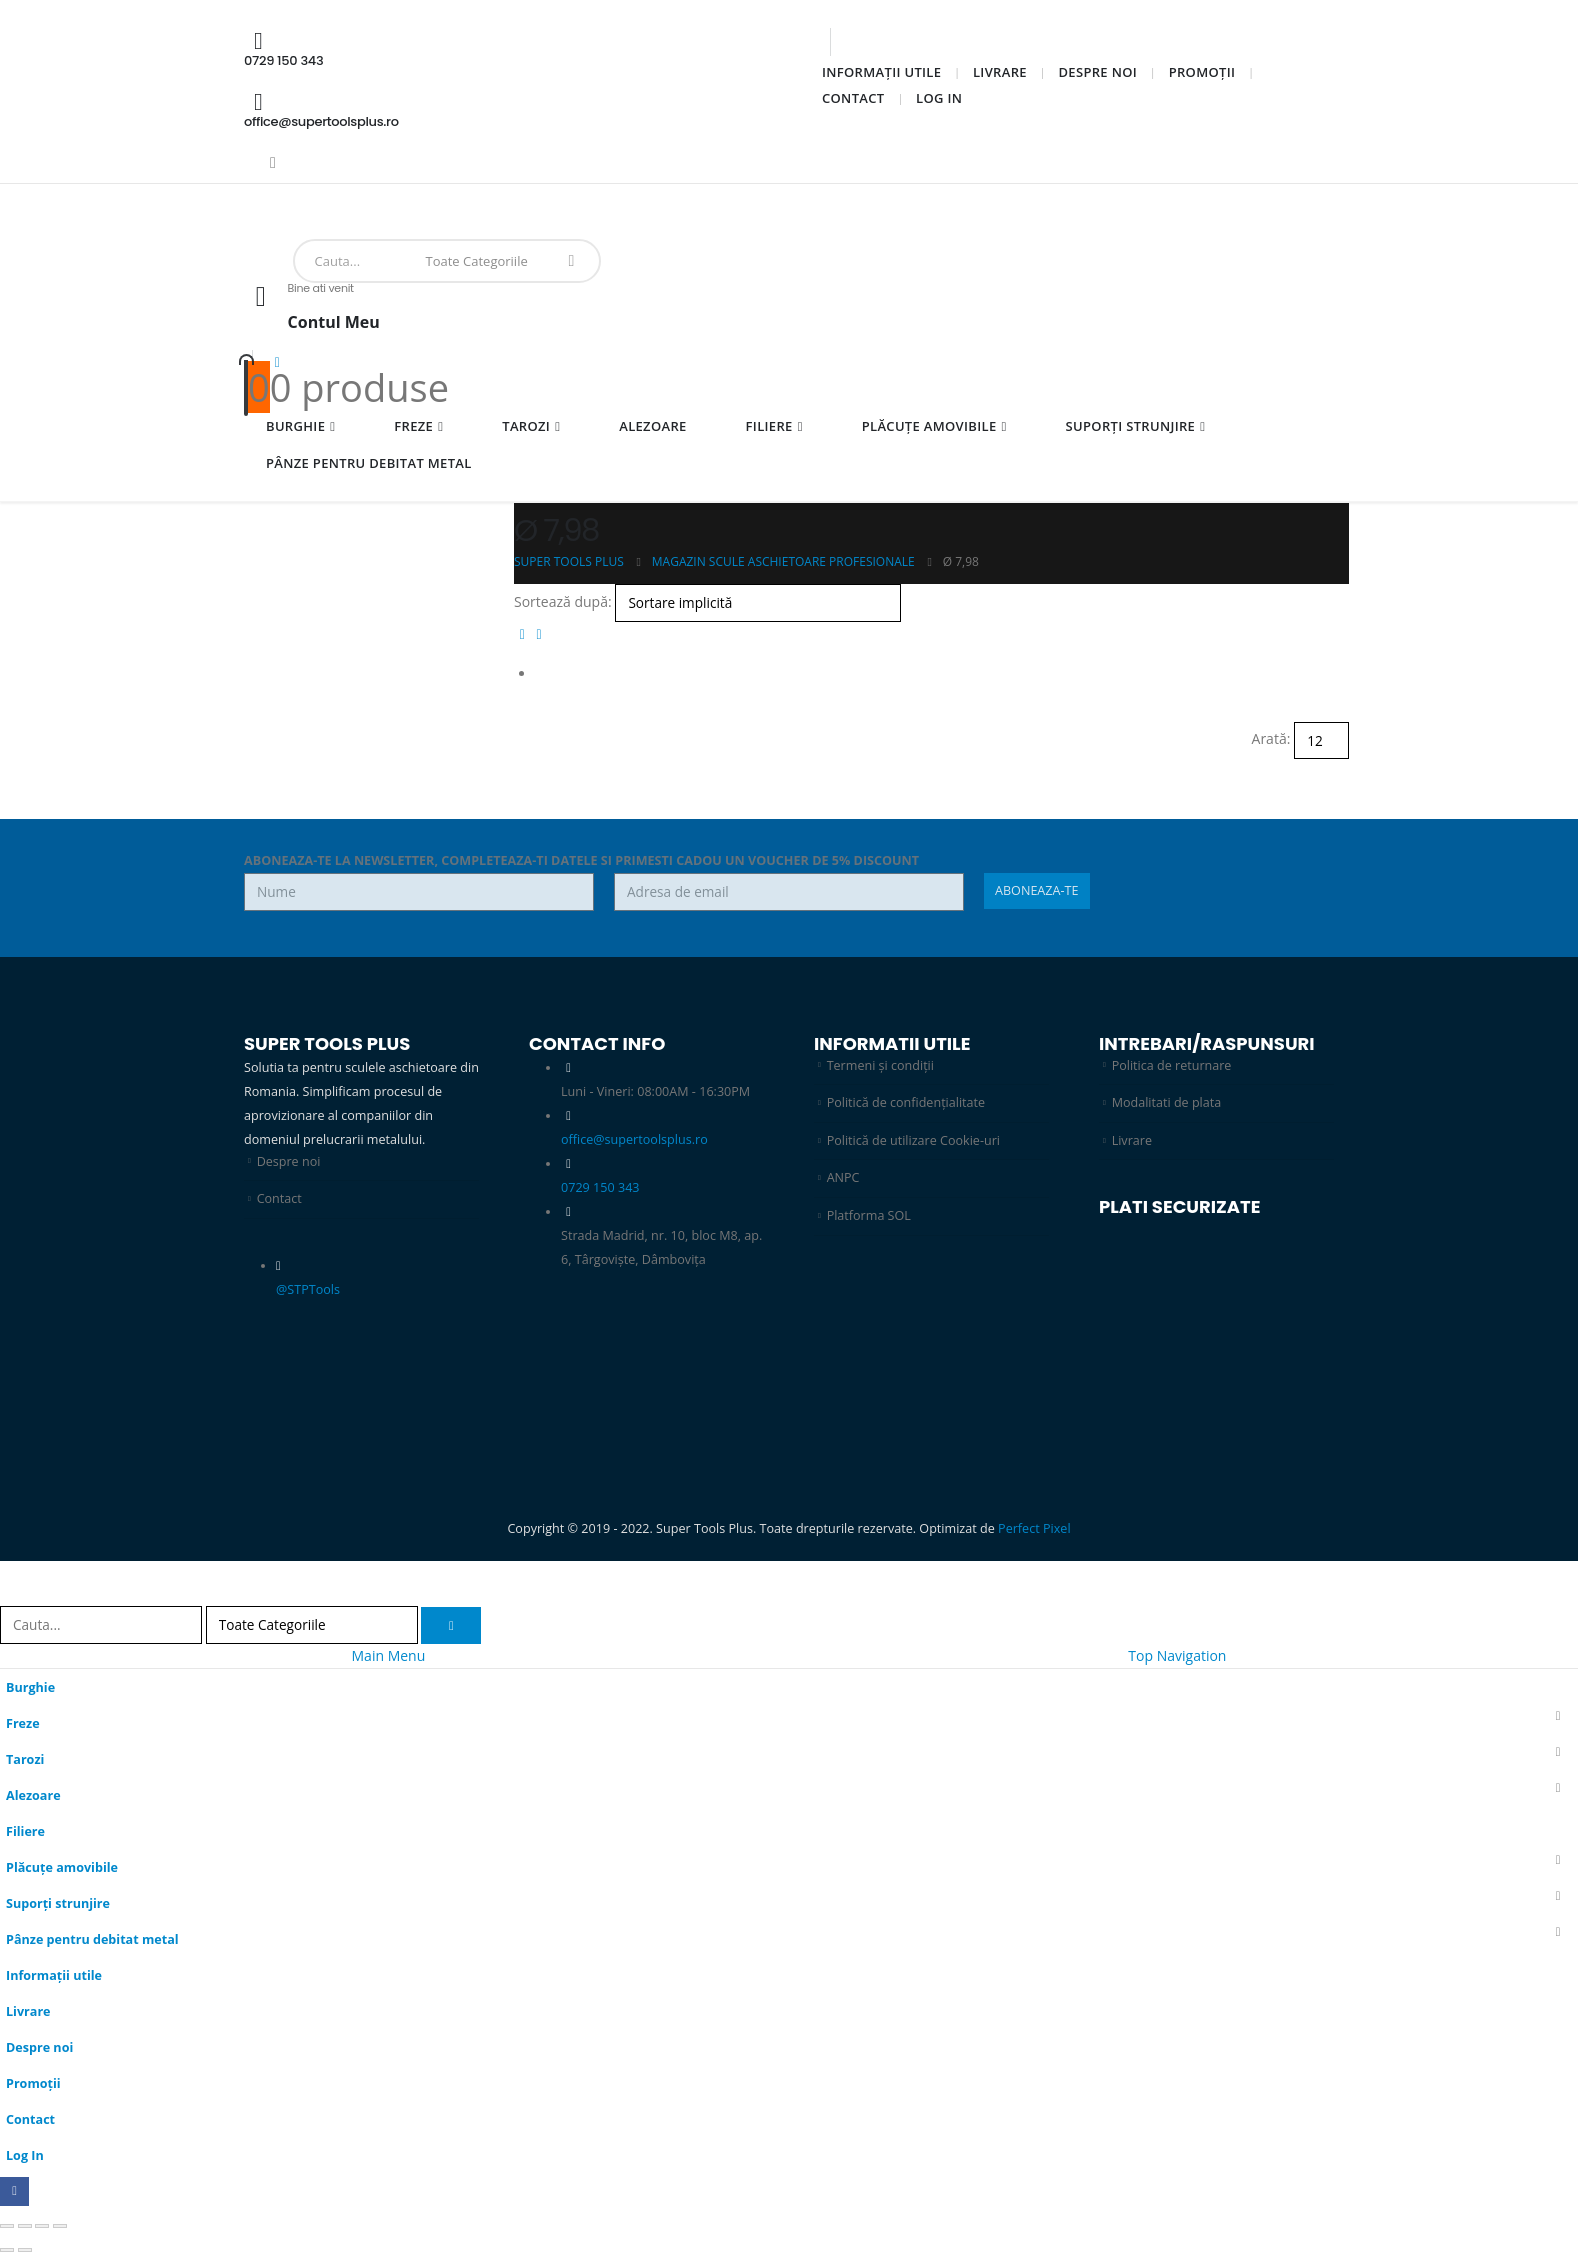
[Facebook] (273, 162)
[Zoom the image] (931, 1282)
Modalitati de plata (1167, 1102)
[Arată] (1321, 740)
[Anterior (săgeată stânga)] (7, 2251)
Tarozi (526, 426)
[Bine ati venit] (789, 316)
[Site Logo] (308, 223)
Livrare (1000, 72)
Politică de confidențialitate (906, 1102)
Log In (939, 98)
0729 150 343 (600, 1187)
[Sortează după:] (758, 602)
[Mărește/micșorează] (7, 2227)
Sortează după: (563, 601)
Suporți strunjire (1131, 426)
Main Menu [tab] (389, 1655)
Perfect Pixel (1034, 1528)
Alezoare (652, 426)
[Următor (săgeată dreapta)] (25, 2251)
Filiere (769, 426)
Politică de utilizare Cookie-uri (914, 1140)
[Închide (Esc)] (60, 2227)
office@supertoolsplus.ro (634, 1139)
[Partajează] (42, 2227)
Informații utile (881, 72)
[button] (522, 633)
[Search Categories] (481, 261)
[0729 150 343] (504, 48)
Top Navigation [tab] (1177, 1655)
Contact (853, 98)
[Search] (571, 261)
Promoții (1202, 72)
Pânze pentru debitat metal (369, 463)
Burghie (295, 426)
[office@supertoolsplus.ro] (504, 109)
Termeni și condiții (881, 1065)
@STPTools (308, 1289)
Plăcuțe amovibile (929, 426)
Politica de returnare (1172, 1065)
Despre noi (1098, 72)
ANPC (843, 1178)
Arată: (1271, 738)
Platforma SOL (869, 1215)
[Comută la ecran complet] (25, 2227)
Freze (413, 426)
